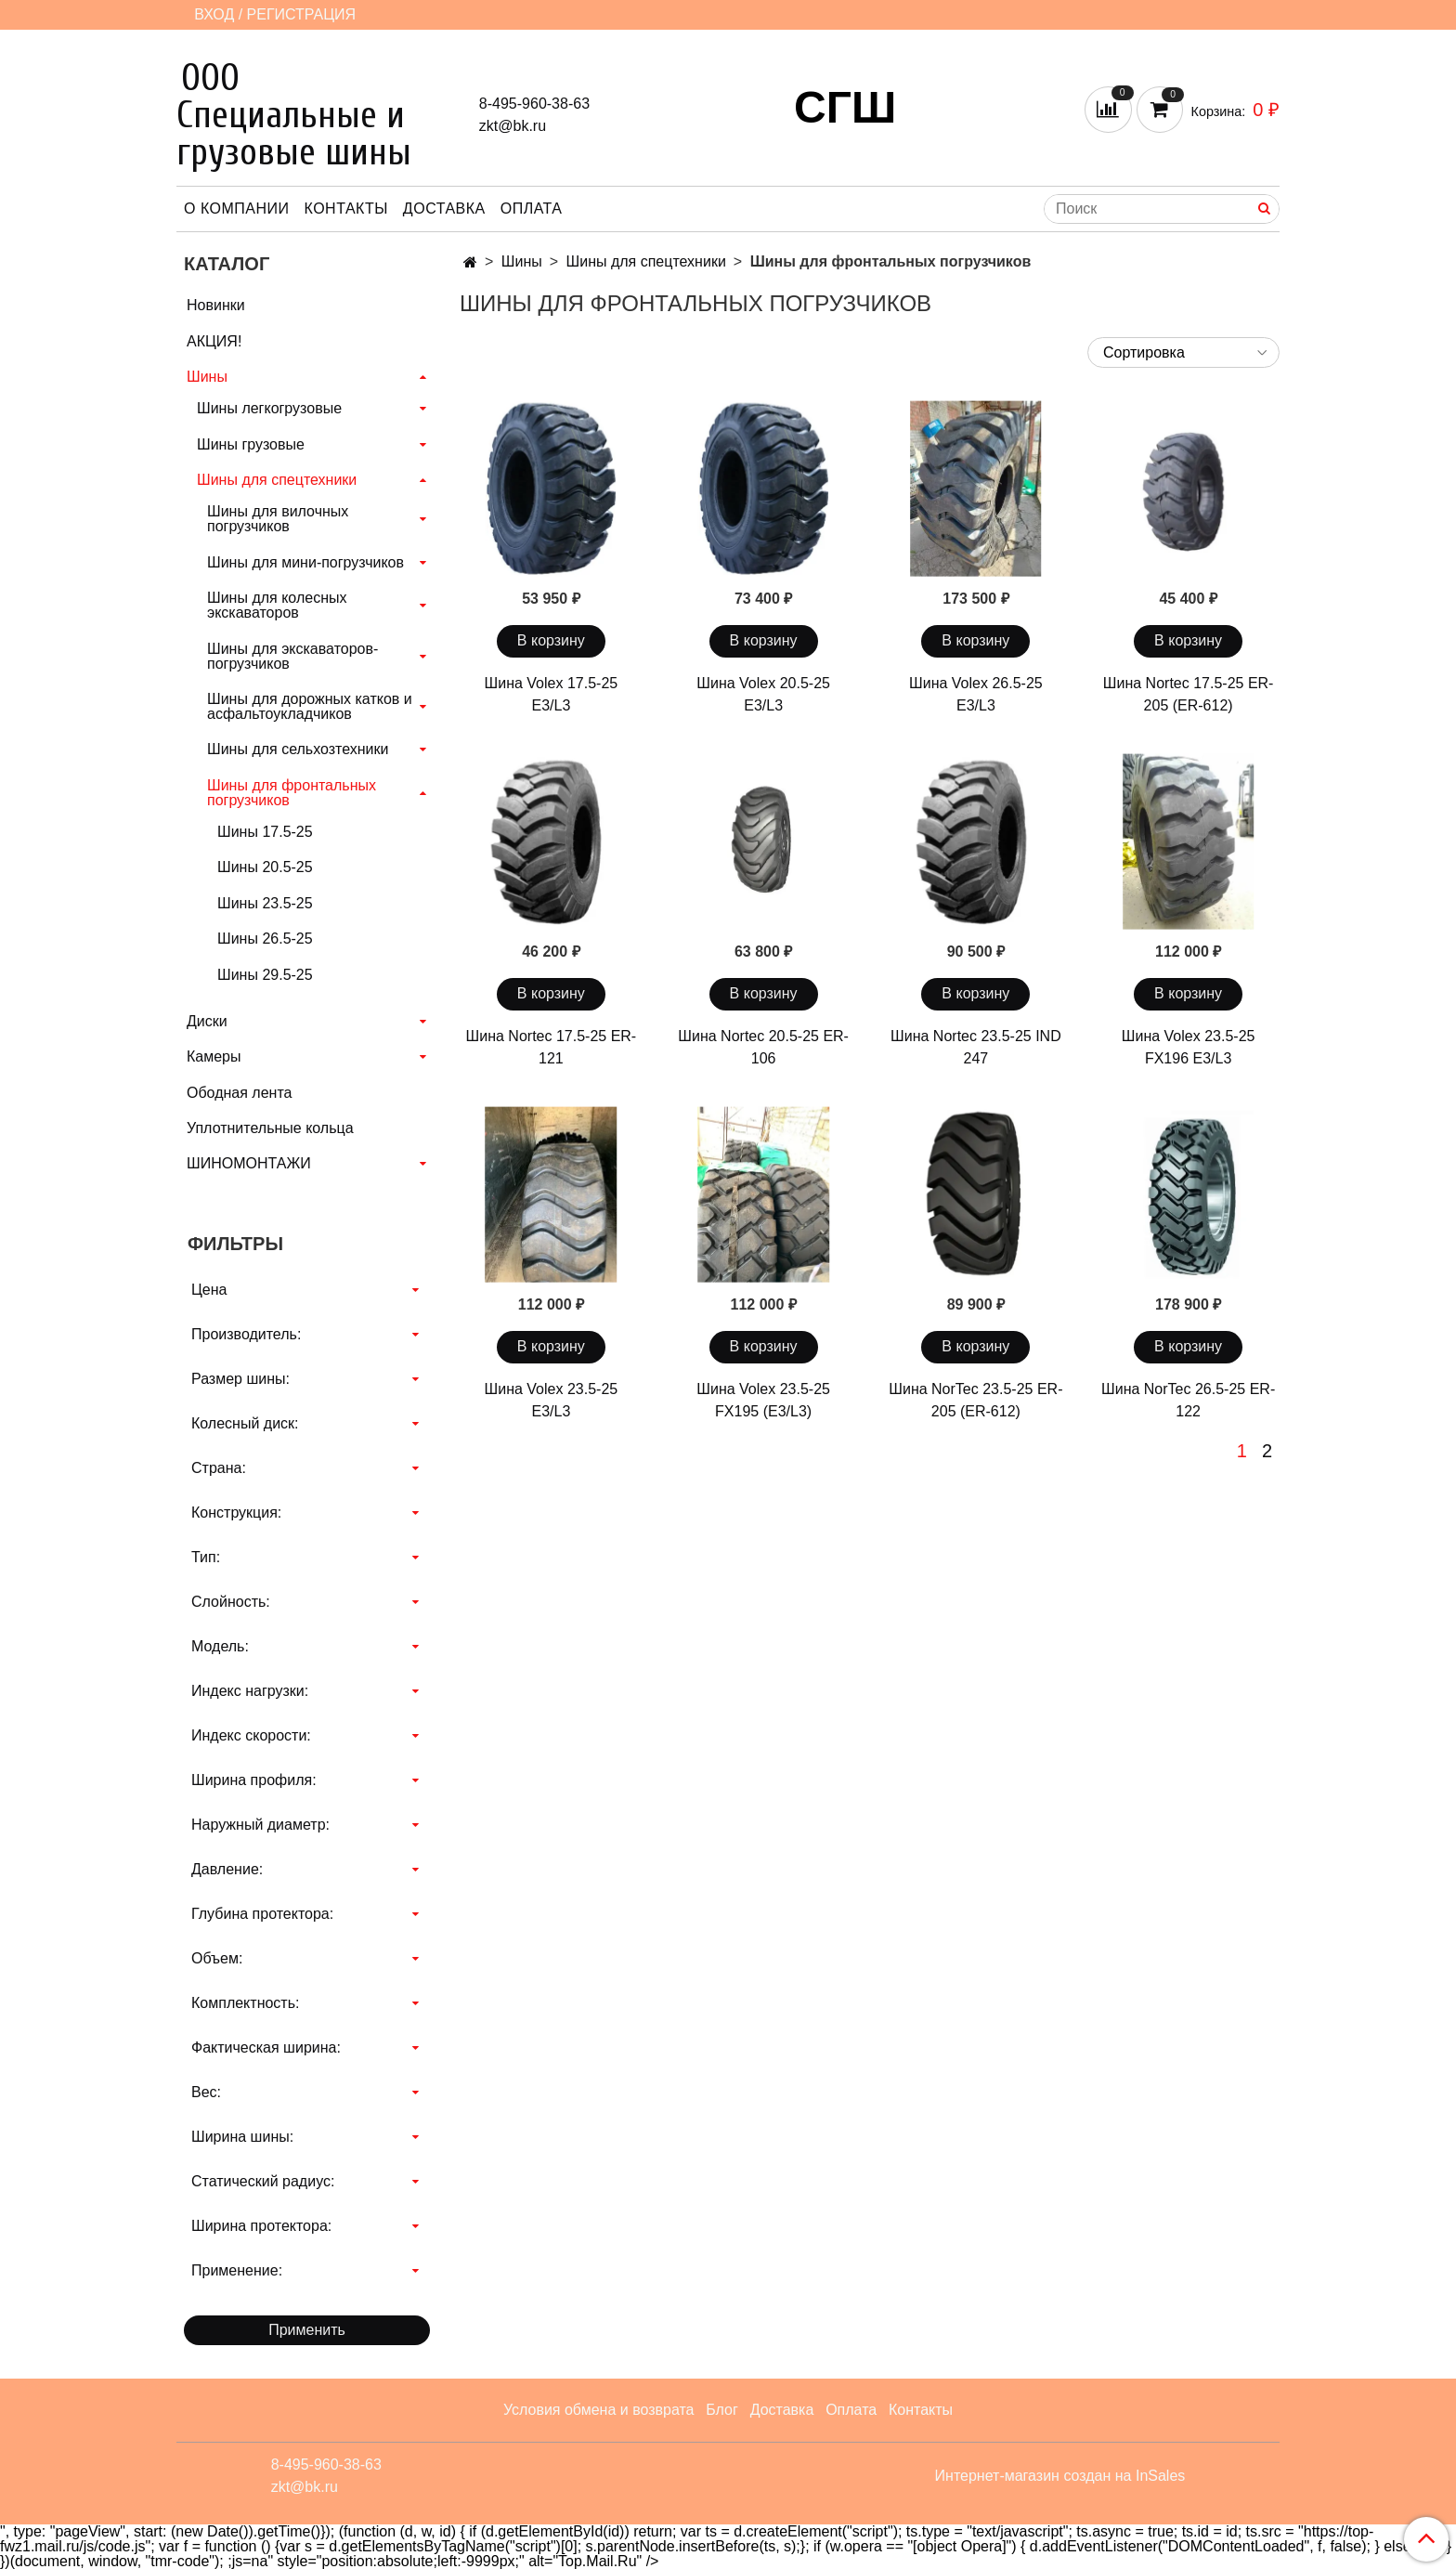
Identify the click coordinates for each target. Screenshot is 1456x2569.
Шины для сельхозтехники (297, 749)
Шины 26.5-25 (265, 938)
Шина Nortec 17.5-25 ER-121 (551, 1047)
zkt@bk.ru (512, 126)
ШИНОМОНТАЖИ (249, 1163)
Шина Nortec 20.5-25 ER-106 (763, 1047)
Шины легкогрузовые (269, 408)
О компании (237, 208)
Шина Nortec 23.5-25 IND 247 (975, 1047)
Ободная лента (239, 1093)
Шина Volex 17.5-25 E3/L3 (551, 694)
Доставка (444, 208)
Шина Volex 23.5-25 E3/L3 (551, 1400)
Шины (521, 261)
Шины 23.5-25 (265, 903)
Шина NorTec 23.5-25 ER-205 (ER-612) (975, 1400)
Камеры (214, 1056)
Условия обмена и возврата (599, 2410)
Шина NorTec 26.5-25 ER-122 (1188, 1400)
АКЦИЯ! (214, 341)
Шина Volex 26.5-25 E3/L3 (976, 694)
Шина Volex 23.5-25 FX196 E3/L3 (1188, 1047)
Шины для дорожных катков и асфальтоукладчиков (309, 706)
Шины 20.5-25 (265, 867)
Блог (722, 2410)
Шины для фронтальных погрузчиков (291, 792)
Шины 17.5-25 (265, 832)
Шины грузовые (251, 444)
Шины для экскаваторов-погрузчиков (292, 656)
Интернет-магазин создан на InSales (1060, 2476)
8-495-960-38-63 (534, 103)
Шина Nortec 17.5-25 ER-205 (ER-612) (1188, 694)
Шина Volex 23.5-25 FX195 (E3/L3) (763, 1400)
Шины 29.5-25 (265, 975)
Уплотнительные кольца (270, 1128)
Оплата (531, 208)
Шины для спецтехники (646, 261)
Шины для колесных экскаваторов (276, 605)
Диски (207, 1021)
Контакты (346, 208)
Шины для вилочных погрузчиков (277, 518)
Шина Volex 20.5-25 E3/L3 (763, 694)
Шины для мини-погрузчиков (305, 562)
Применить (306, 2330)
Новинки (216, 305)
